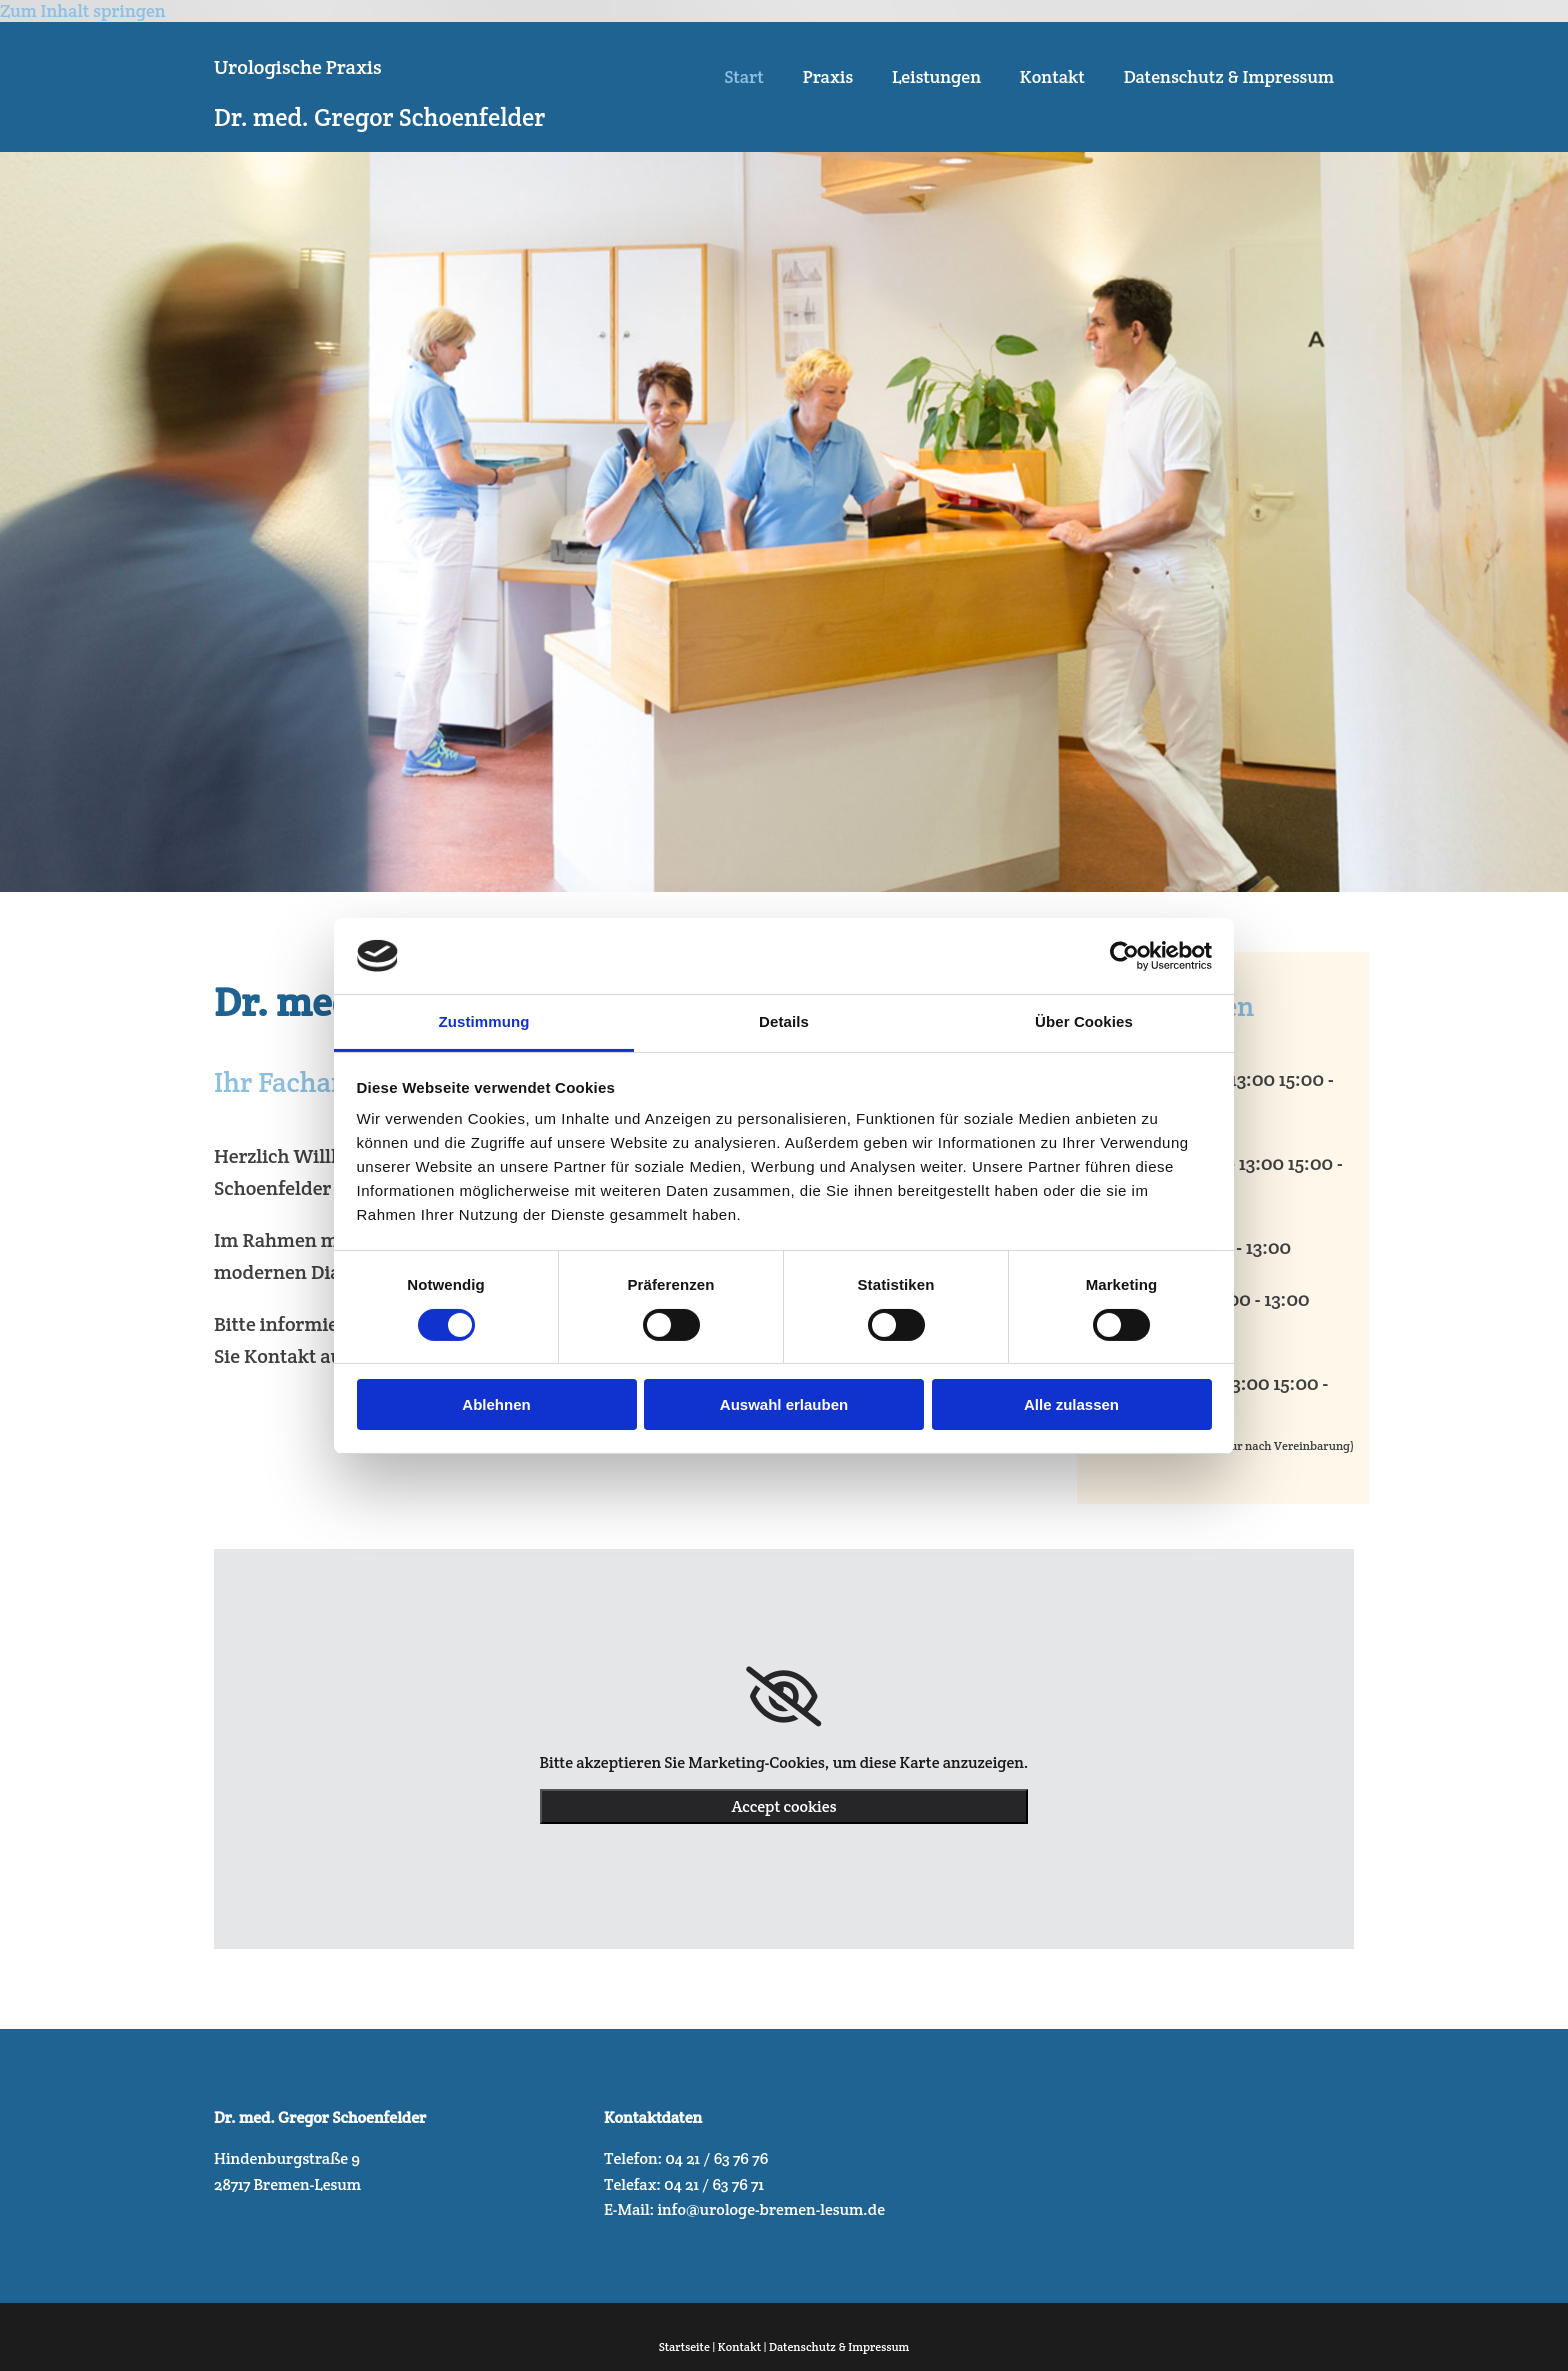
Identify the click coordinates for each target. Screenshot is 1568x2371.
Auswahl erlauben (784, 1404)
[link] (783, 1697)
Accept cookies (784, 1806)
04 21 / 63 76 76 (716, 2158)
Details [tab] (784, 1021)
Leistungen (933, 77)
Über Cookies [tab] (1084, 1021)
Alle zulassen (1071, 1404)
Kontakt (1051, 77)
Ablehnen (496, 1404)
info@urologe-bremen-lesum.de (771, 2209)
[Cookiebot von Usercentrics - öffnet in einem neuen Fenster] (1124, 956)
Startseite (684, 2346)
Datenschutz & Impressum (1229, 77)
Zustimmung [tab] (484, 1021)
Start (739, 77)
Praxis (824, 77)
